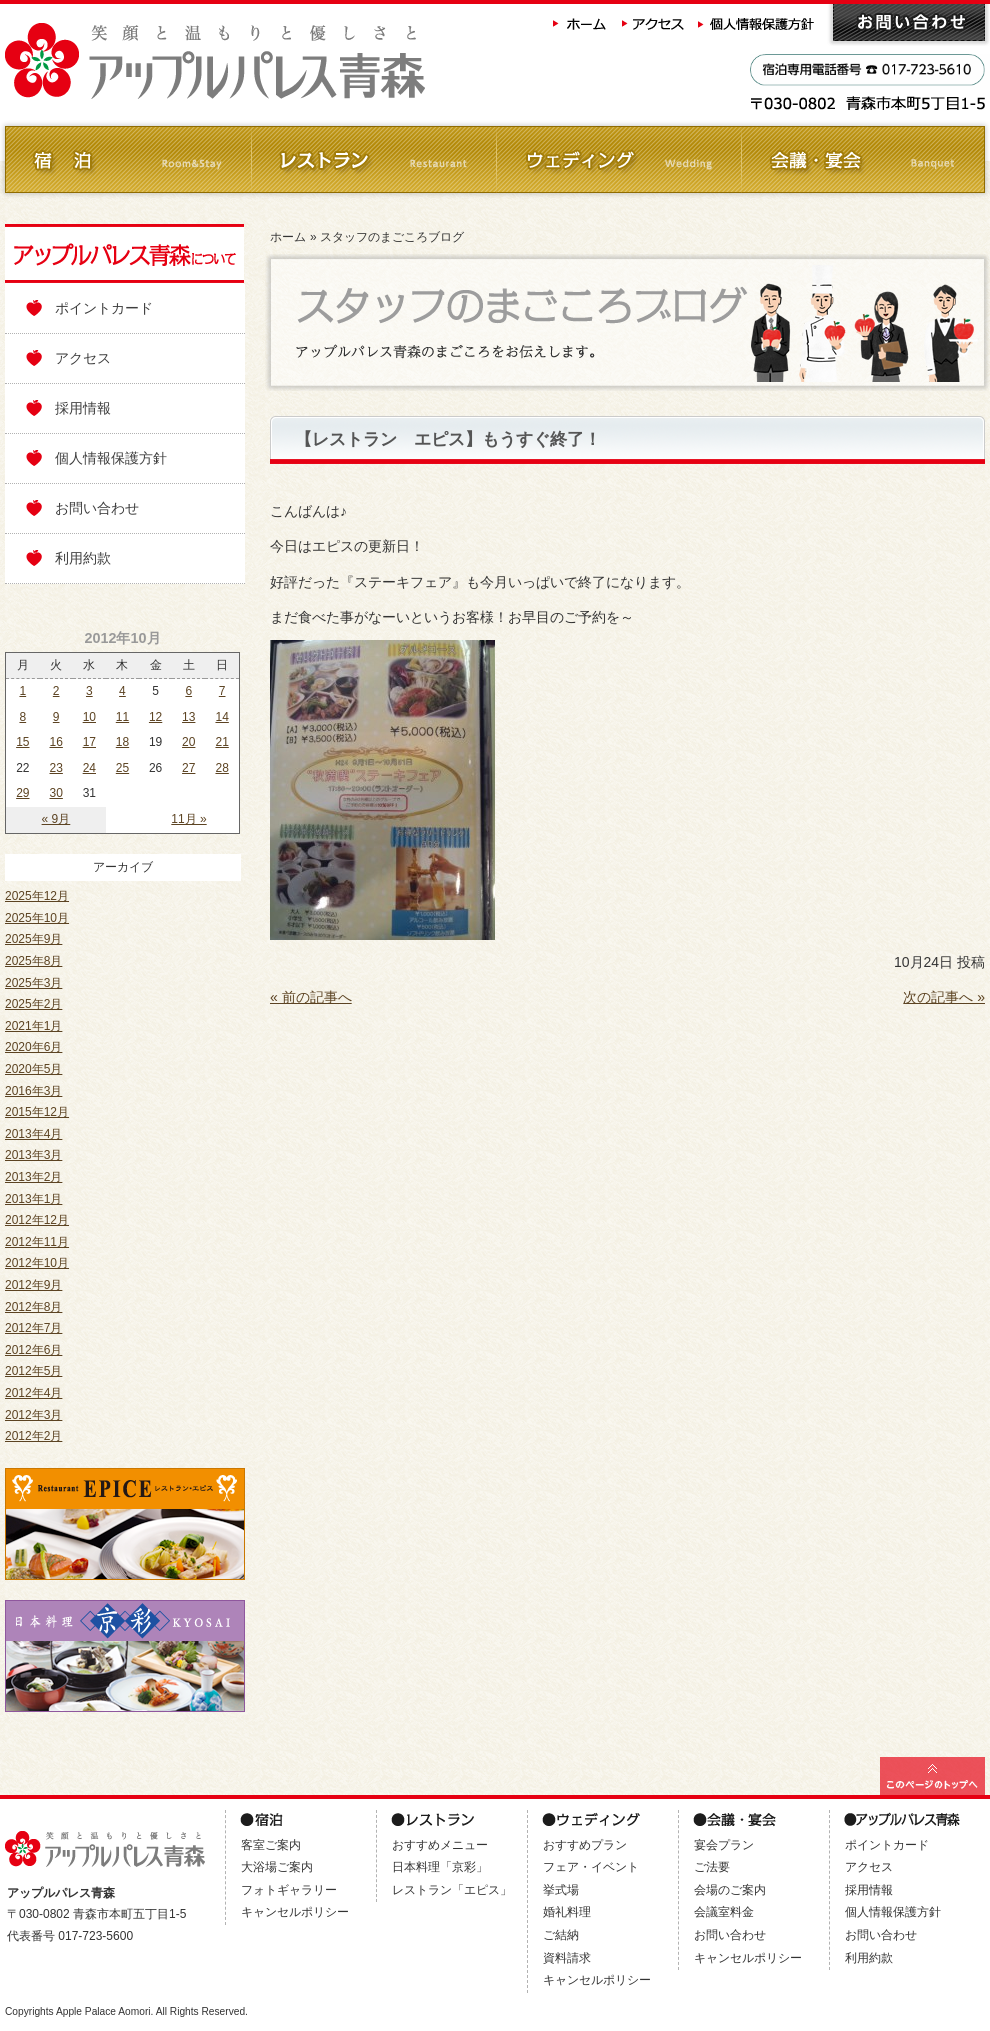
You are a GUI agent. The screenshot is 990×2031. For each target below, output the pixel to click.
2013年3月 (33, 1155)
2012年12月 (37, 1220)
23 (56, 768)
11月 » (188, 819)
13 (188, 717)
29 (22, 793)
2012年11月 (37, 1242)
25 (122, 768)
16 (56, 742)
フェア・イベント (591, 1867)
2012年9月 (33, 1285)
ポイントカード (104, 308)
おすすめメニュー (440, 1845)
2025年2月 (33, 1004)
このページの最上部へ (932, 1776)
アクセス (654, 22)
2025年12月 (37, 896)
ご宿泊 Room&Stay (127, 159)
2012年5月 (33, 1371)
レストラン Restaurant (372, 159)
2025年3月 (33, 983)
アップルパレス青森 (270, 61)
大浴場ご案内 (277, 1867)
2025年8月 (33, 961)
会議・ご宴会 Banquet (862, 159)
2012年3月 (33, 1415)
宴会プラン (724, 1845)
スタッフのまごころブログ (392, 237)
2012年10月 (37, 1263)
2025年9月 (33, 939)
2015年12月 (37, 1112)
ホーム (580, 22)
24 (89, 768)
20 (188, 742)
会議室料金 (724, 1912)
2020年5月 (33, 1069)
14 (221, 717)
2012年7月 (33, 1328)
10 (89, 717)
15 (22, 742)
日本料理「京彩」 (440, 1867)
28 (221, 768)
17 (89, 742)
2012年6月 (33, 1350)
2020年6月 (33, 1047)
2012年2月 (33, 1436)
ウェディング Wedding (617, 159)
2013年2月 (33, 1177)
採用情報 (83, 408)
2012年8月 (33, 1307)
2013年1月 (33, 1199)
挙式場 (561, 1890)
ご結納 (561, 1935)
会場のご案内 (730, 1890)
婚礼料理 (567, 1912)
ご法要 (712, 1867)
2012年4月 (33, 1393)
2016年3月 (33, 1091)
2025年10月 (37, 918)
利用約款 (83, 558)
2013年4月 (33, 1134)
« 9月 (56, 819)
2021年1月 (33, 1026)
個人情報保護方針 (758, 22)
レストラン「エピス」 (452, 1890)
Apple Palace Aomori (103, 2011)
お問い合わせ (909, 22)
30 (56, 793)
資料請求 (567, 1958)
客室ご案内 (271, 1845)
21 (221, 742)
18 (122, 742)
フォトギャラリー (289, 1890)
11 (122, 717)
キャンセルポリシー (295, 1912)
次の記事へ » (944, 997)
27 (188, 768)
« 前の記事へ (311, 997)
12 (155, 717)
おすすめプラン (585, 1845)
